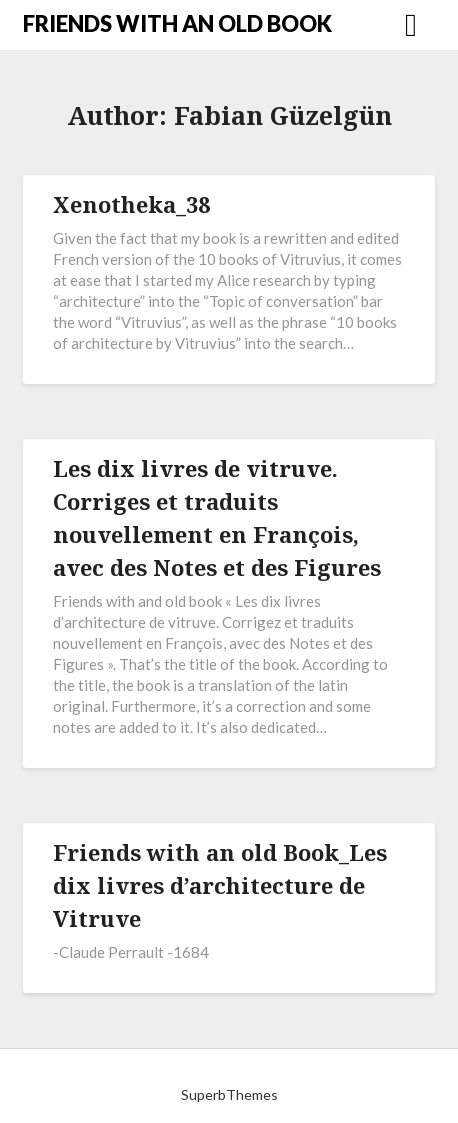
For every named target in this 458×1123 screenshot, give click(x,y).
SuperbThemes (229, 1094)
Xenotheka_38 (131, 204)
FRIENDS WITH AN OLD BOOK (177, 23)
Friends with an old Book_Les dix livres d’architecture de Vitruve (220, 885)
